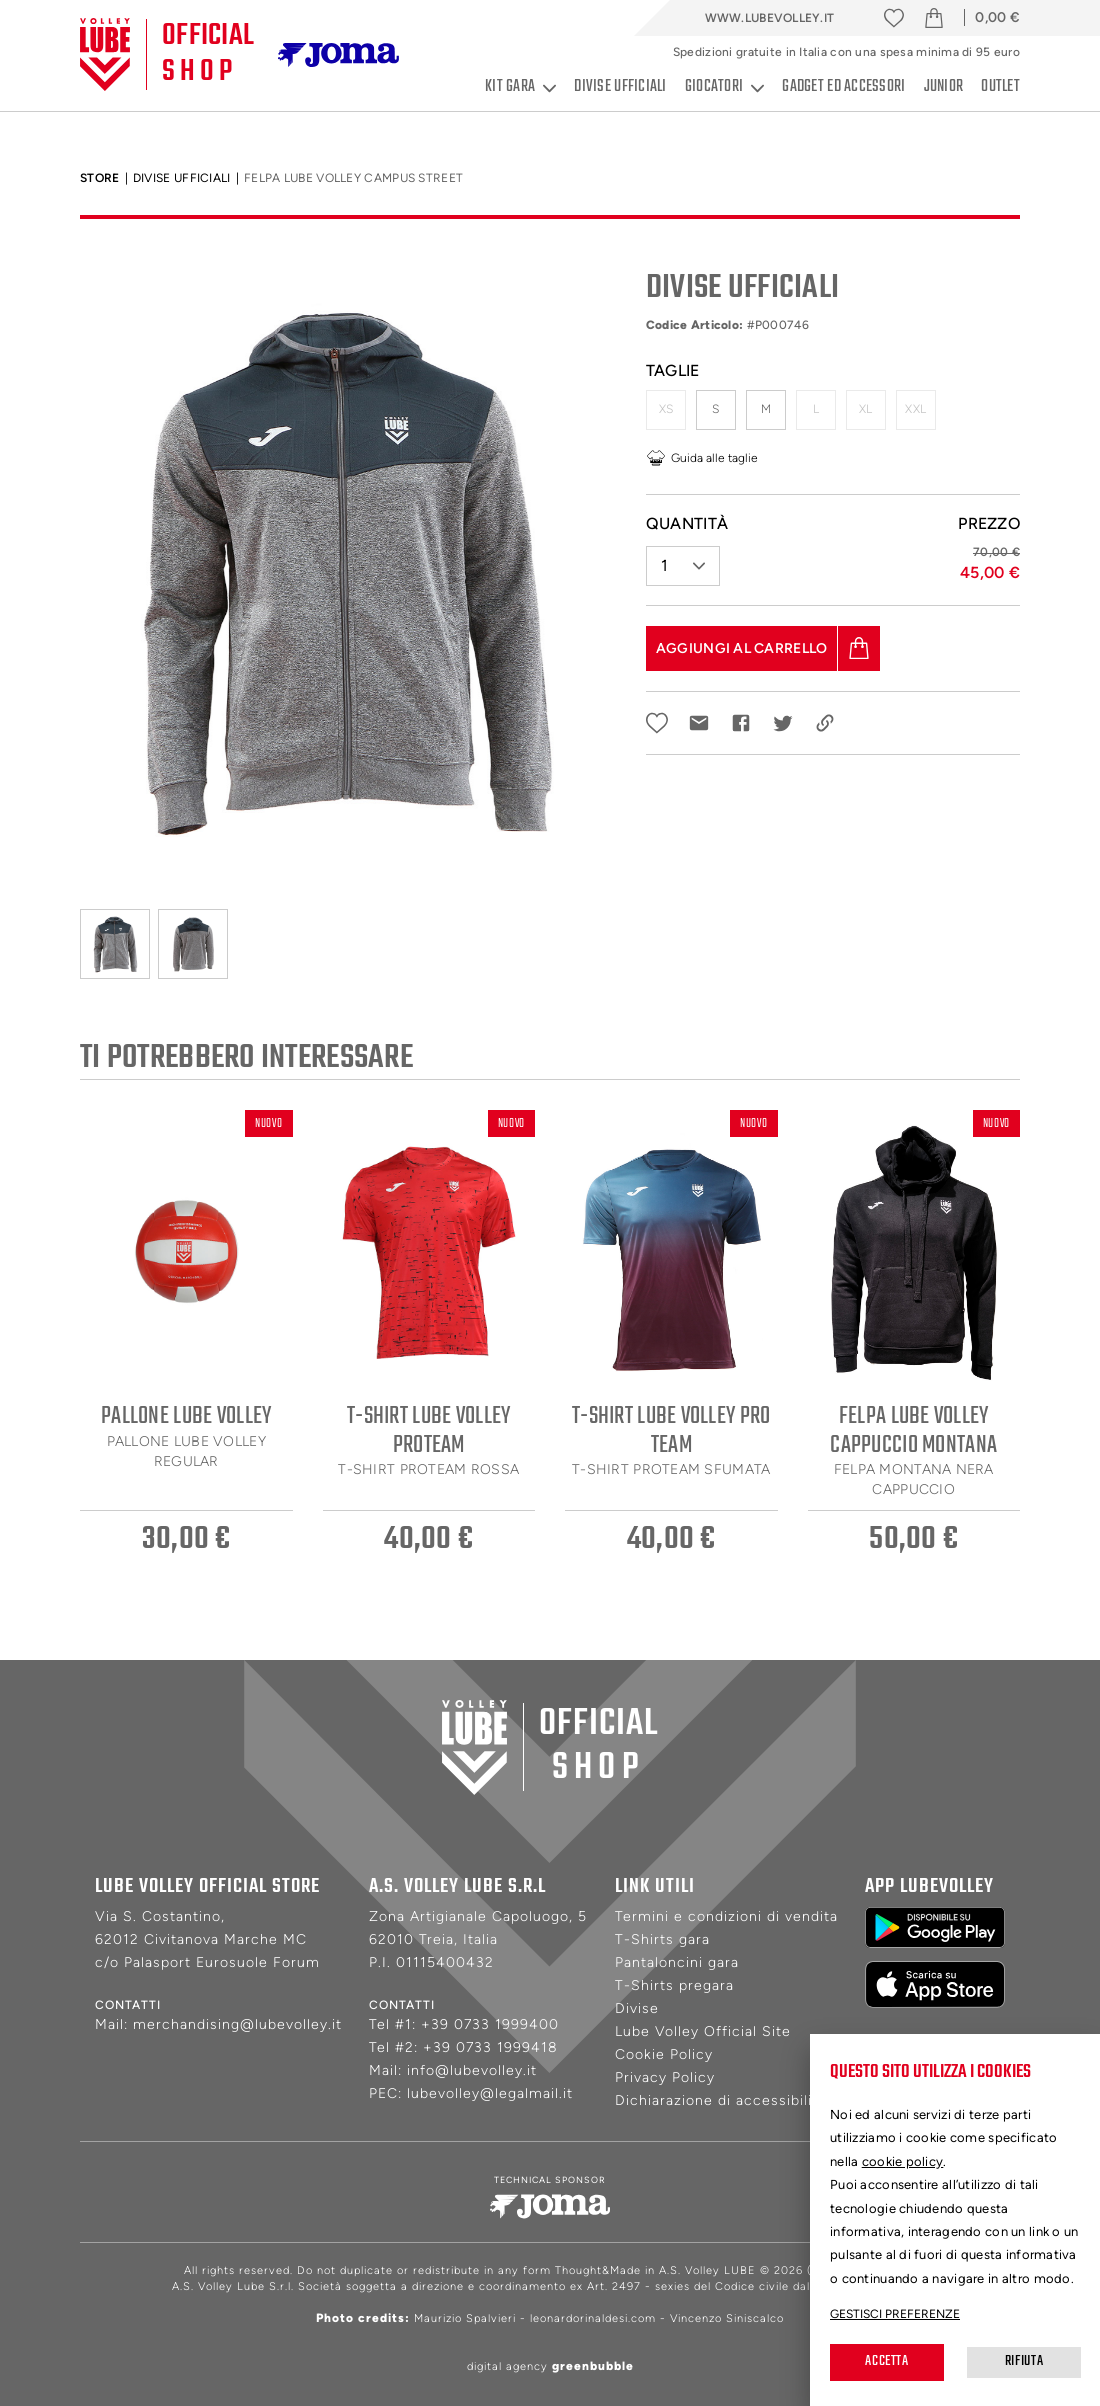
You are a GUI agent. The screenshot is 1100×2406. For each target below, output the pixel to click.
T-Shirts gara (662, 1939)
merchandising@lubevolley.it (237, 2024)
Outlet (1000, 87)
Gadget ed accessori (843, 87)
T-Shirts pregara (674, 1985)
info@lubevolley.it (472, 2070)
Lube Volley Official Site (703, 2031)
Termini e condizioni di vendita (726, 1916)
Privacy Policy (665, 2077)
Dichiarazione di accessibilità (720, 2100)
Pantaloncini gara (677, 1962)
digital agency (550, 2366)
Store (100, 178)
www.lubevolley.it (770, 18)
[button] (683, 558)
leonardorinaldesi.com (593, 2318)
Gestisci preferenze (895, 2314)
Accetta (886, 2361)
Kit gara (520, 87)
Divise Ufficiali (182, 178)
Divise (637, 2008)
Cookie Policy (664, 2054)
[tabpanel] (348, 569)
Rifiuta (1024, 2361)
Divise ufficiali (620, 87)
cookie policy (903, 2161)
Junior (944, 87)
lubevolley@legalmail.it (490, 2093)
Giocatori (725, 87)
